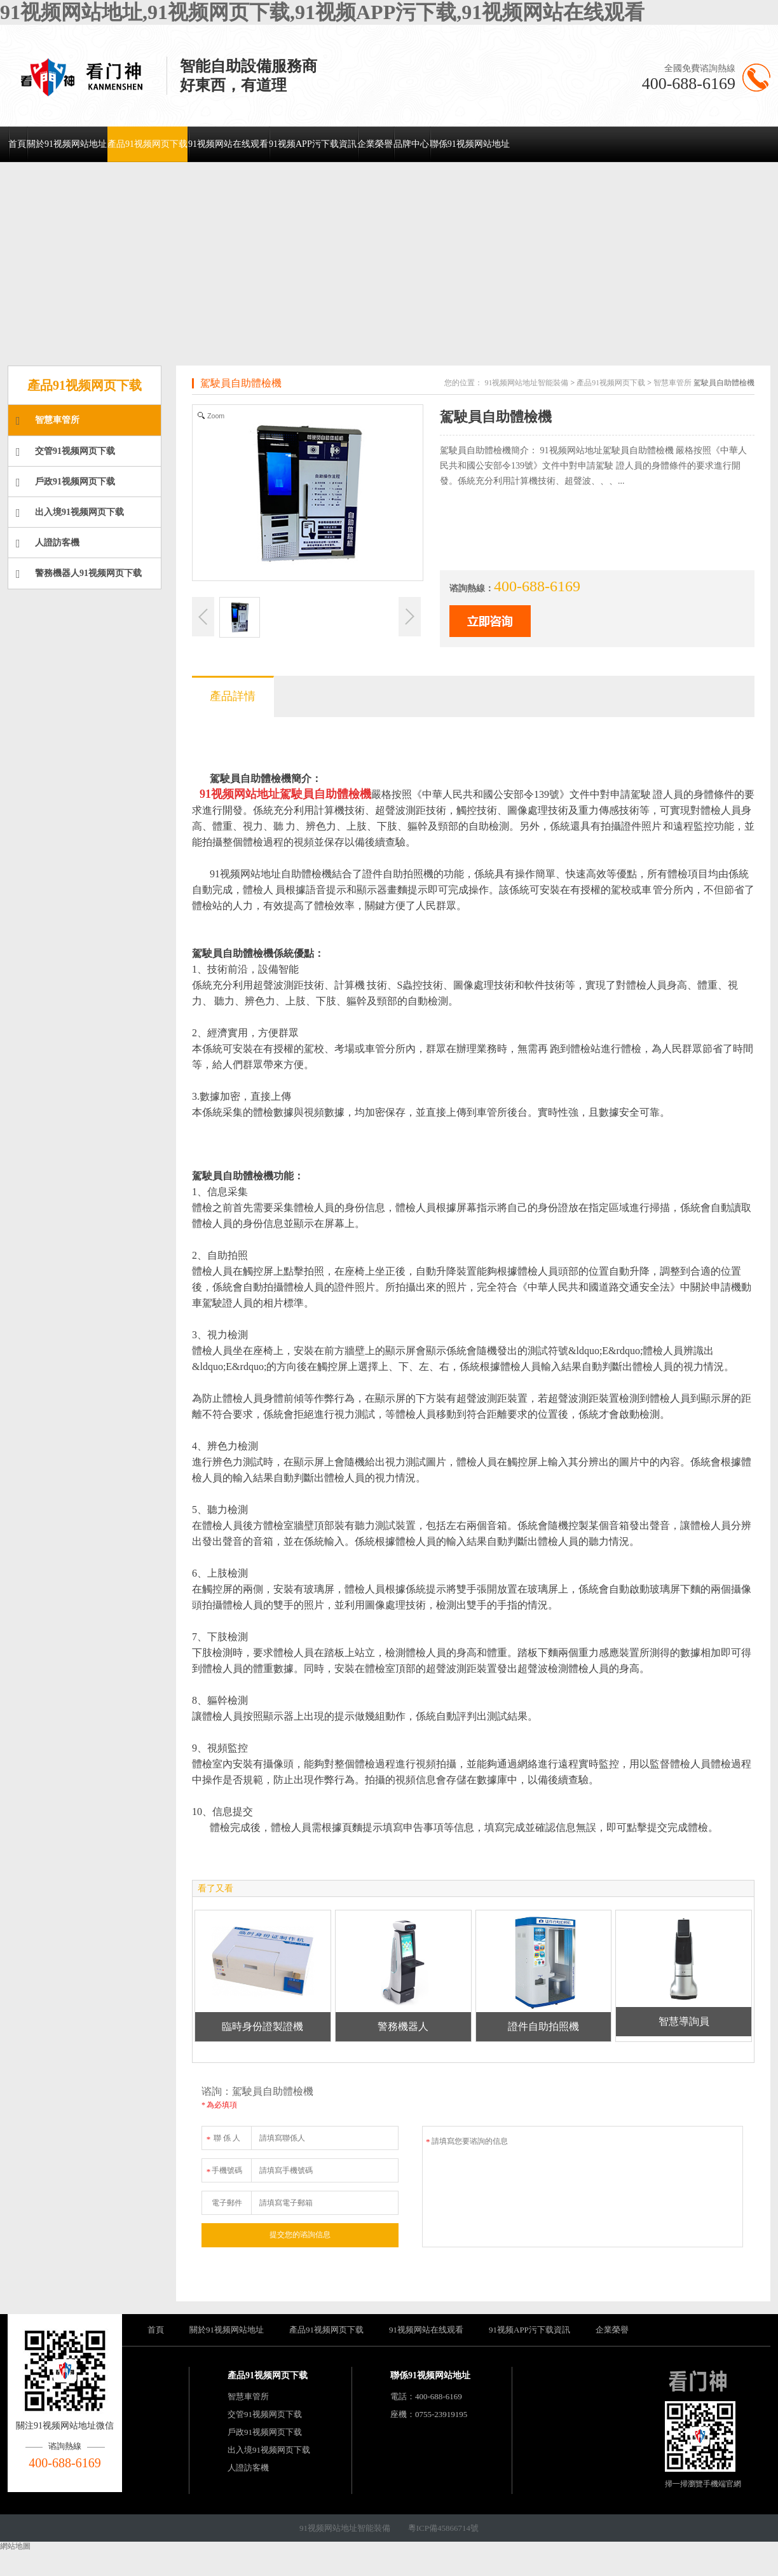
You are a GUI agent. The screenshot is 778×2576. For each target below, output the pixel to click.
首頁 (17, 144)
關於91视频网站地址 (67, 144)
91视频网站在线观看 (228, 144)
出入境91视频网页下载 (70, 513)
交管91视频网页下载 (65, 452)
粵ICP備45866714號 (443, 2528)
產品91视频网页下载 (147, 144)
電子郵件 (227, 2202)
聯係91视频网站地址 (470, 144)
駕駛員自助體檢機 (241, 383)
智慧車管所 (47, 421)
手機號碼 (223, 2168)
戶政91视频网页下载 (65, 482)
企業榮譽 (375, 144)
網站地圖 (15, 2546)
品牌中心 (411, 144)
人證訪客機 (47, 543)
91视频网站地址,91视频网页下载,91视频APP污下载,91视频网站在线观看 (322, 12)
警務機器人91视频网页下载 (79, 574)
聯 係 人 (222, 2136)
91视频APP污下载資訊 (313, 144)
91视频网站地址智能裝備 (526, 382)
